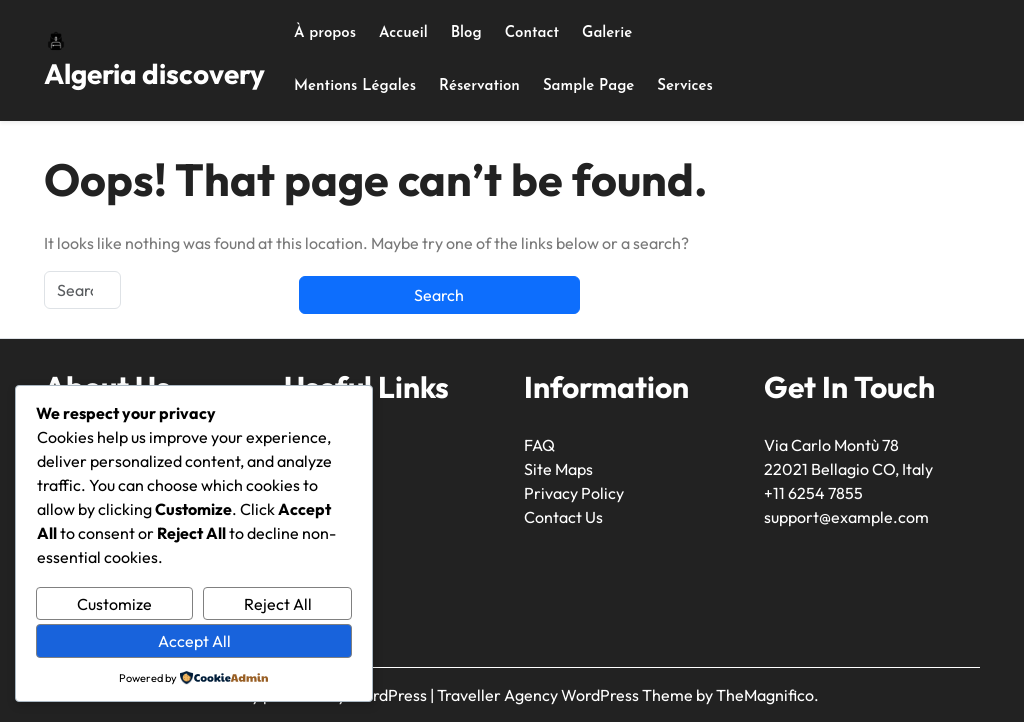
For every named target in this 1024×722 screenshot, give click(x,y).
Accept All (194, 641)
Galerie (607, 33)
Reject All (278, 604)
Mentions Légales (355, 86)
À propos (325, 33)
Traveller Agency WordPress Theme (566, 695)
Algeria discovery (154, 73)
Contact (532, 33)
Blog (466, 33)
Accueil (403, 33)
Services (685, 86)
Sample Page (588, 86)
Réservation (479, 86)
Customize (114, 604)
